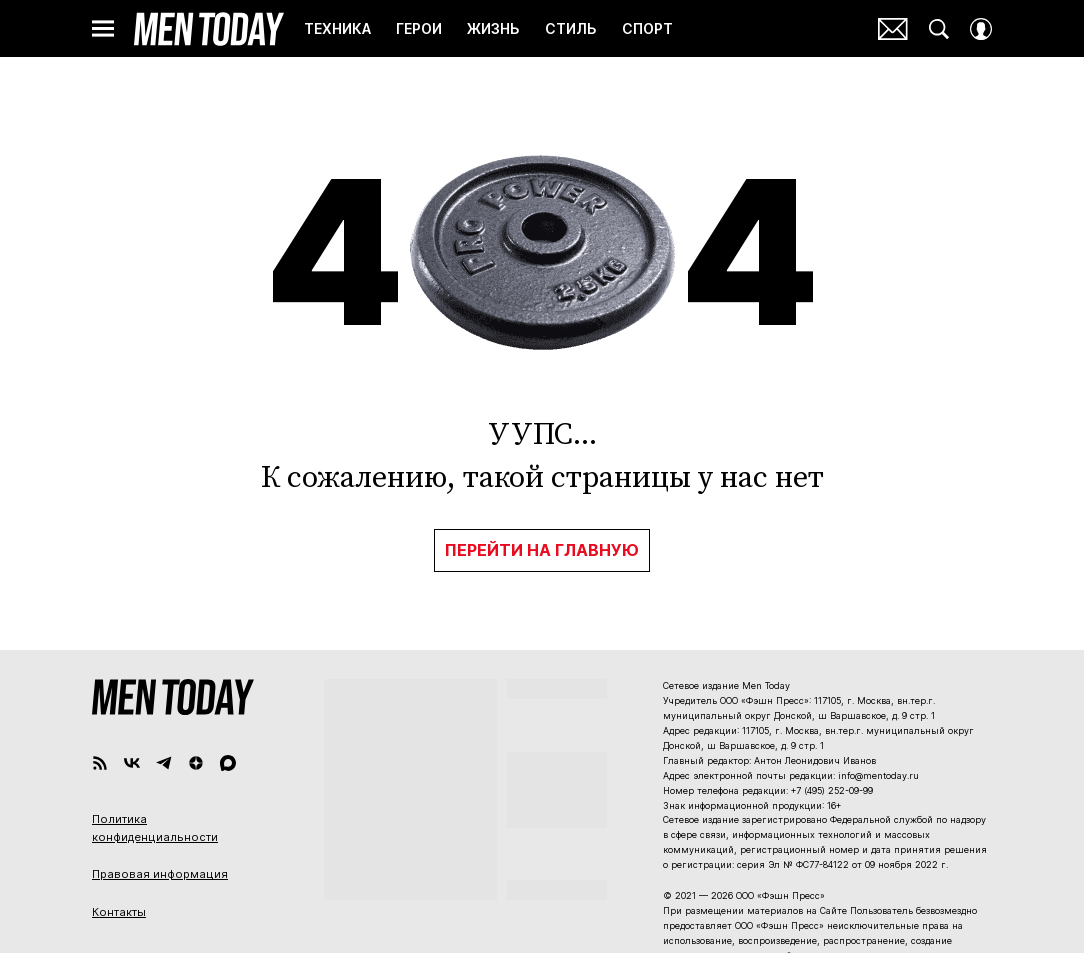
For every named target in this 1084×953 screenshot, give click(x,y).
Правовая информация (160, 874)
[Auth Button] (981, 29)
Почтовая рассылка (893, 29)
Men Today (209, 29)
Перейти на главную (542, 550)
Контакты (119, 912)
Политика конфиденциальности (155, 828)
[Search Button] (939, 29)
